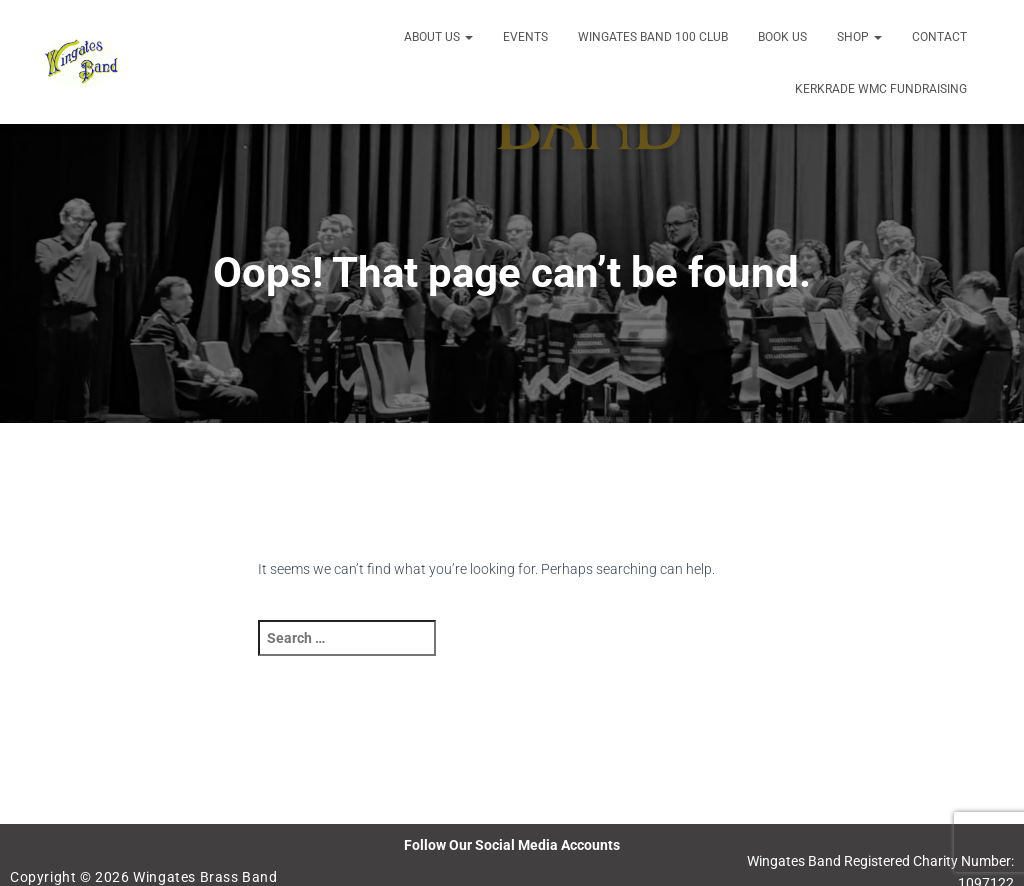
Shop (859, 37)
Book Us (782, 37)
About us (438, 37)
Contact (939, 37)
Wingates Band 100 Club (653, 37)
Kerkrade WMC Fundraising (881, 89)
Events (525, 37)
